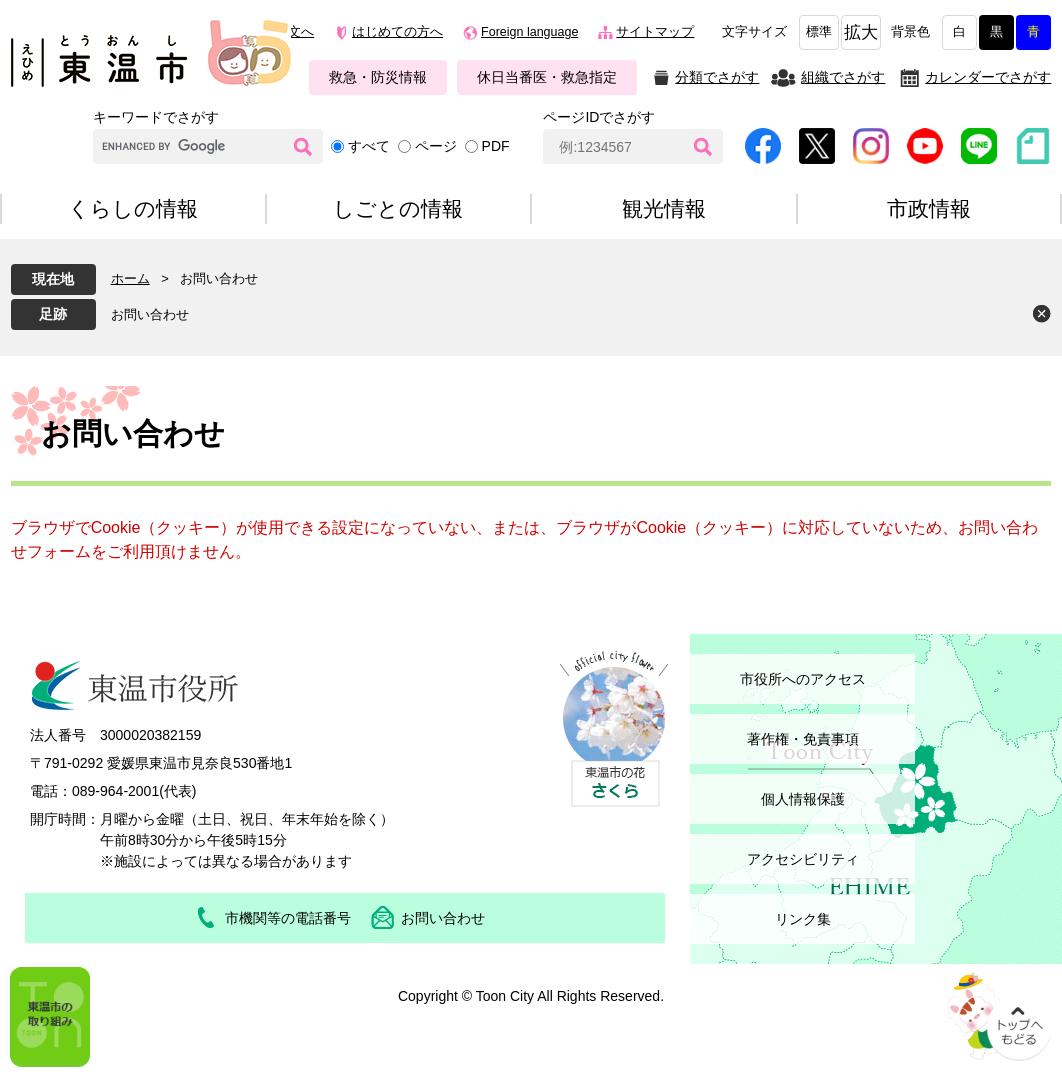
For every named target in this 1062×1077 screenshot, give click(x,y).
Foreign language (529, 32)
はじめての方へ (397, 32)
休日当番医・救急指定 (547, 77)
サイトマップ (655, 32)
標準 (819, 32)
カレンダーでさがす (988, 77)
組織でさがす (843, 77)
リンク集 (803, 919)
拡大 (861, 32)
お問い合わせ (150, 314)
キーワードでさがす (156, 117)
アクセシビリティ (803, 859)
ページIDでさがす (599, 117)
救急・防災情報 (378, 77)
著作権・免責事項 (803, 739)
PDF (496, 146)
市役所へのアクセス (803, 679)
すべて (369, 146)
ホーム (130, 278)
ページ (436, 146)
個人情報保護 (803, 799)
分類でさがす (717, 77)
